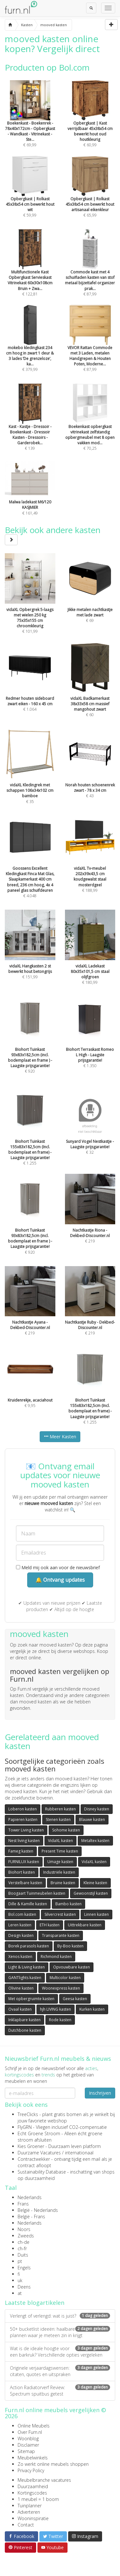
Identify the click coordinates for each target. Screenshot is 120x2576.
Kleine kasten (95, 1882)
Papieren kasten (22, 1819)
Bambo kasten (68, 1904)
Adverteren (29, 2512)
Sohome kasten (66, 1830)
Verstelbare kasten (25, 1882)
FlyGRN (25, 2127)
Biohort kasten (21, 1872)
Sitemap (26, 2451)
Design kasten (21, 1935)
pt (20, 2261)
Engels (24, 2268)
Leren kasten (19, 1925)
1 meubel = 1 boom (38, 2499)
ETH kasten (50, 1925)
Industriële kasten (59, 1872)
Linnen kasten (96, 1914)
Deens (24, 2287)
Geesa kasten (75, 1998)
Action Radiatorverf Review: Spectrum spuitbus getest (60, 2390)
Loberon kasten (22, 1809)
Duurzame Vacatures (39, 2153)
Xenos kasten (20, 1956)
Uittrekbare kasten (84, 1925)
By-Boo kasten (70, 1946)
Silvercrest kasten (60, 1914)
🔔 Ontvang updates (60, 1579)
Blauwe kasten (92, 1819)
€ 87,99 (90, 271)
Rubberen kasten (60, 1809)
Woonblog (28, 2438)
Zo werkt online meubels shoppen (53, 2464)
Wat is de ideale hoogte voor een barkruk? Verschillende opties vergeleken (60, 2351)
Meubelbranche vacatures (44, 2480)
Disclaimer (28, 2445)
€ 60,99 (90, 122)
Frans (23, 2204)
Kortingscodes (32, 2493)
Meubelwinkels (33, 2458)
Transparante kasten (60, 1935)
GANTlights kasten (24, 1977)
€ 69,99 (30, 122)
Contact (26, 2525)
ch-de (23, 2242)
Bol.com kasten (22, 1914)
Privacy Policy (31, 2470)
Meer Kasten (60, 1436)
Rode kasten (60, 2019)
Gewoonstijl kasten (91, 1893)
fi (19, 2274)
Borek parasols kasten (28, 1946)
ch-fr (22, 2248)
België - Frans (31, 2216)
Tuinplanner (30, 2506)
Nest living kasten (24, 1840)
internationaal (79, 2153)
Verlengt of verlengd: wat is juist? (60, 2316)
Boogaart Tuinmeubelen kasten (36, 1893)
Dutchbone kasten (24, 2030)
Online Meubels (34, 2426)
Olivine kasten (21, 1988)
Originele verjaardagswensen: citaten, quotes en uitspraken (60, 2371)
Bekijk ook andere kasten (52, 534)
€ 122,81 (30, 271)
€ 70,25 (90, 426)
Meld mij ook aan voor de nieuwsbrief (58, 1567)
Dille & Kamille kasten (27, 1904)
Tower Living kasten (26, 1830)
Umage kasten (60, 1861)
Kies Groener (31, 2146)
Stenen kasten (58, 1819)
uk (20, 2280)
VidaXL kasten (60, 1840)
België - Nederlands (38, 2210)
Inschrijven (100, 2093)
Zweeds (26, 2236)
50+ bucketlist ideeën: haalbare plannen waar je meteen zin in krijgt (60, 2332)
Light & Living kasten (26, 1967)
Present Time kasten (60, 1851)
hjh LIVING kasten (55, 2009)
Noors (24, 2229)
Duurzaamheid (33, 2486)
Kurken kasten (92, 2009)
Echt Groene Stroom (39, 2133)
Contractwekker (34, 2159)
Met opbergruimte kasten (31, 1998)
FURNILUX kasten (23, 1861)
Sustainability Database (42, 2172)
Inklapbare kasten (24, 2019)
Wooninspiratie (33, 2518)
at (20, 2293)
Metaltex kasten (95, 1840)
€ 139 (30, 426)
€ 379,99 (30, 347)
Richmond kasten (56, 1956)
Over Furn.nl (30, 2432)
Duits (23, 2255)
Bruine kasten (63, 1882)
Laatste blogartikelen (34, 2302)
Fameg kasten (20, 1851)
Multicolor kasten (65, 1977)
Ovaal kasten (20, 2009)
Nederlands (30, 2197)
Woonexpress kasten (61, 1988)
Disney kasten (96, 1809)
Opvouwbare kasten (71, 1967)
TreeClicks (28, 2114)
